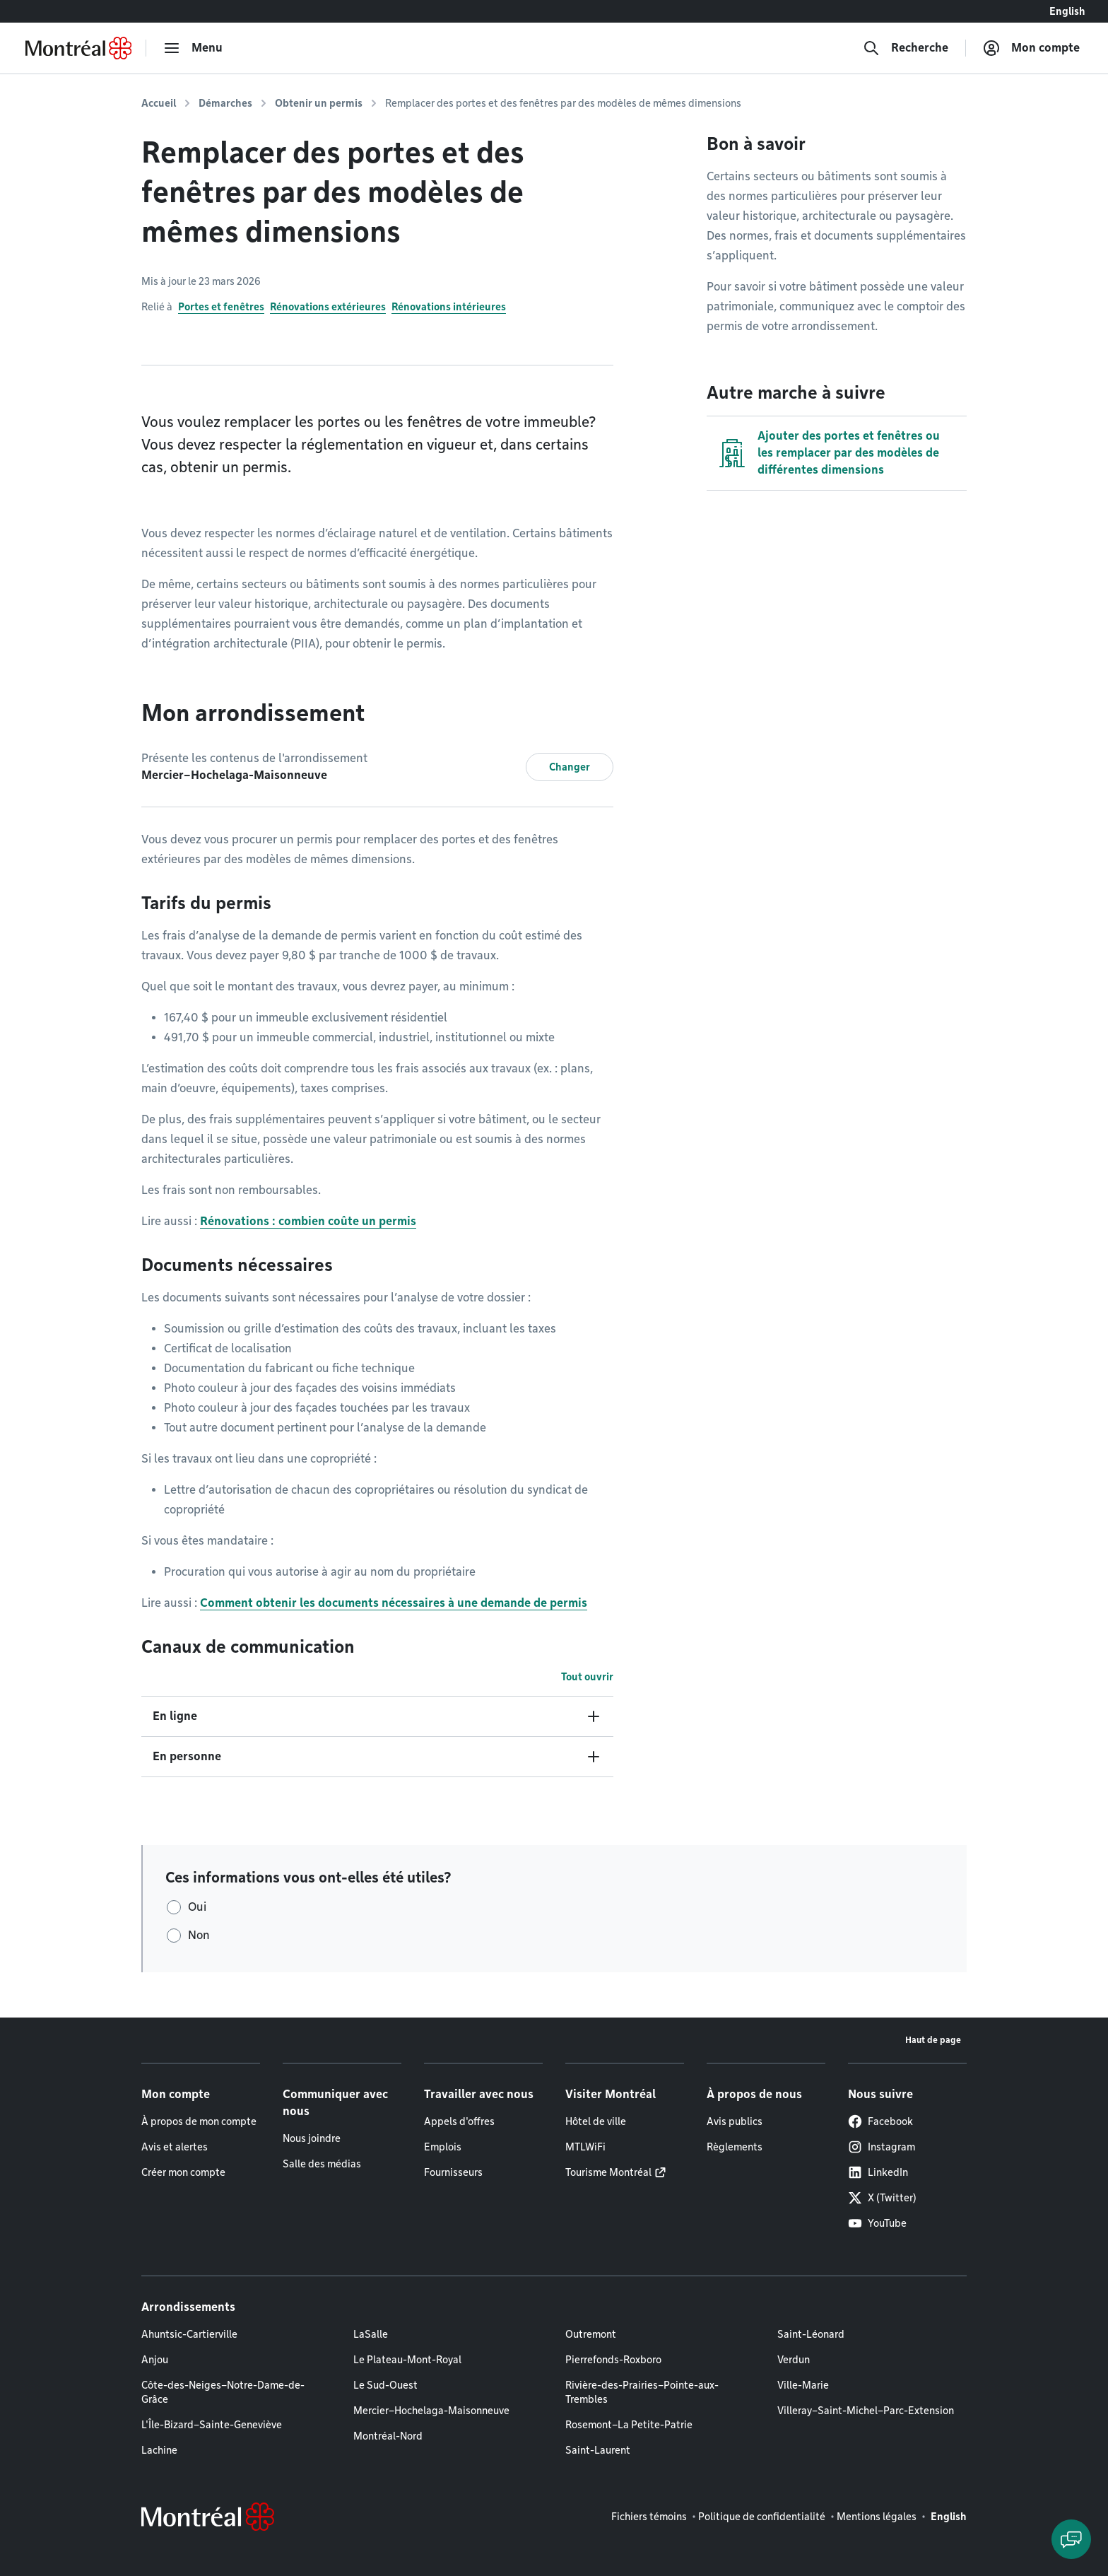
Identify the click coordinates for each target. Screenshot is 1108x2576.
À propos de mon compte (199, 2121)
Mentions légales (877, 2516)
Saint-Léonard (810, 2334)
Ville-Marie (803, 2385)
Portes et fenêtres (221, 306)
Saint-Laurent (597, 2450)
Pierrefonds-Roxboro (613, 2359)
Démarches (225, 103)
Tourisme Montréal (608, 2172)
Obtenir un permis (319, 103)
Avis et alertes (174, 2147)
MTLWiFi (585, 2147)
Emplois (442, 2147)
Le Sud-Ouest (385, 2385)
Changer (569, 767)
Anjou (154, 2359)
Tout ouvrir (587, 1676)
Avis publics (734, 2121)
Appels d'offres (459, 2121)
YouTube (877, 2223)
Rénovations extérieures (328, 306)
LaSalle (370, 2334)
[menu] (193, 48)
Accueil (158, 103)
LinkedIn (878, 2172)
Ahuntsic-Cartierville (189, 2334)
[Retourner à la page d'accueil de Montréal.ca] (78, 48)
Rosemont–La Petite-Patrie (628, 2424)
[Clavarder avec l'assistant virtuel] (1071, 2539)
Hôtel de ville (595, 2121)
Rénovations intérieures (448, 306)
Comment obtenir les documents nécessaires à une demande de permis (393, 1603)
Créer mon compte (183, 2172)
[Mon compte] (1031, 48)
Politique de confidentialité (761, 2516)
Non (199, 1935)
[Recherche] (905, 48)
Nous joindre (312, 2138)
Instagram (881, 2147)
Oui (197, 1907)
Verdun (793, 2359)
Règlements (734, 2147)
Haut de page (933, 2040)
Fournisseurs (453, 2172)
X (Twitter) (882, 2198)
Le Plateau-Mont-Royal (407, 2359)
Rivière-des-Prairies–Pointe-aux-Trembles (642, 2392)
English (1067, 11)
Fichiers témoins (649, 2516)
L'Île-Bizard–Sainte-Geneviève (211, 2424)
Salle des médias (322, 2164)
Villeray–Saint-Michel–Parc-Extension (865, 2410)
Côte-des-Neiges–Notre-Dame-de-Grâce (223, 2392)
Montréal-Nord (388, 2436)
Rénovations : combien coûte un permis (308, 1221)
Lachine (159, 2450)
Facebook (880, 2121)
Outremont (590, 2334)
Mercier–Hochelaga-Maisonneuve (431, 2410)
